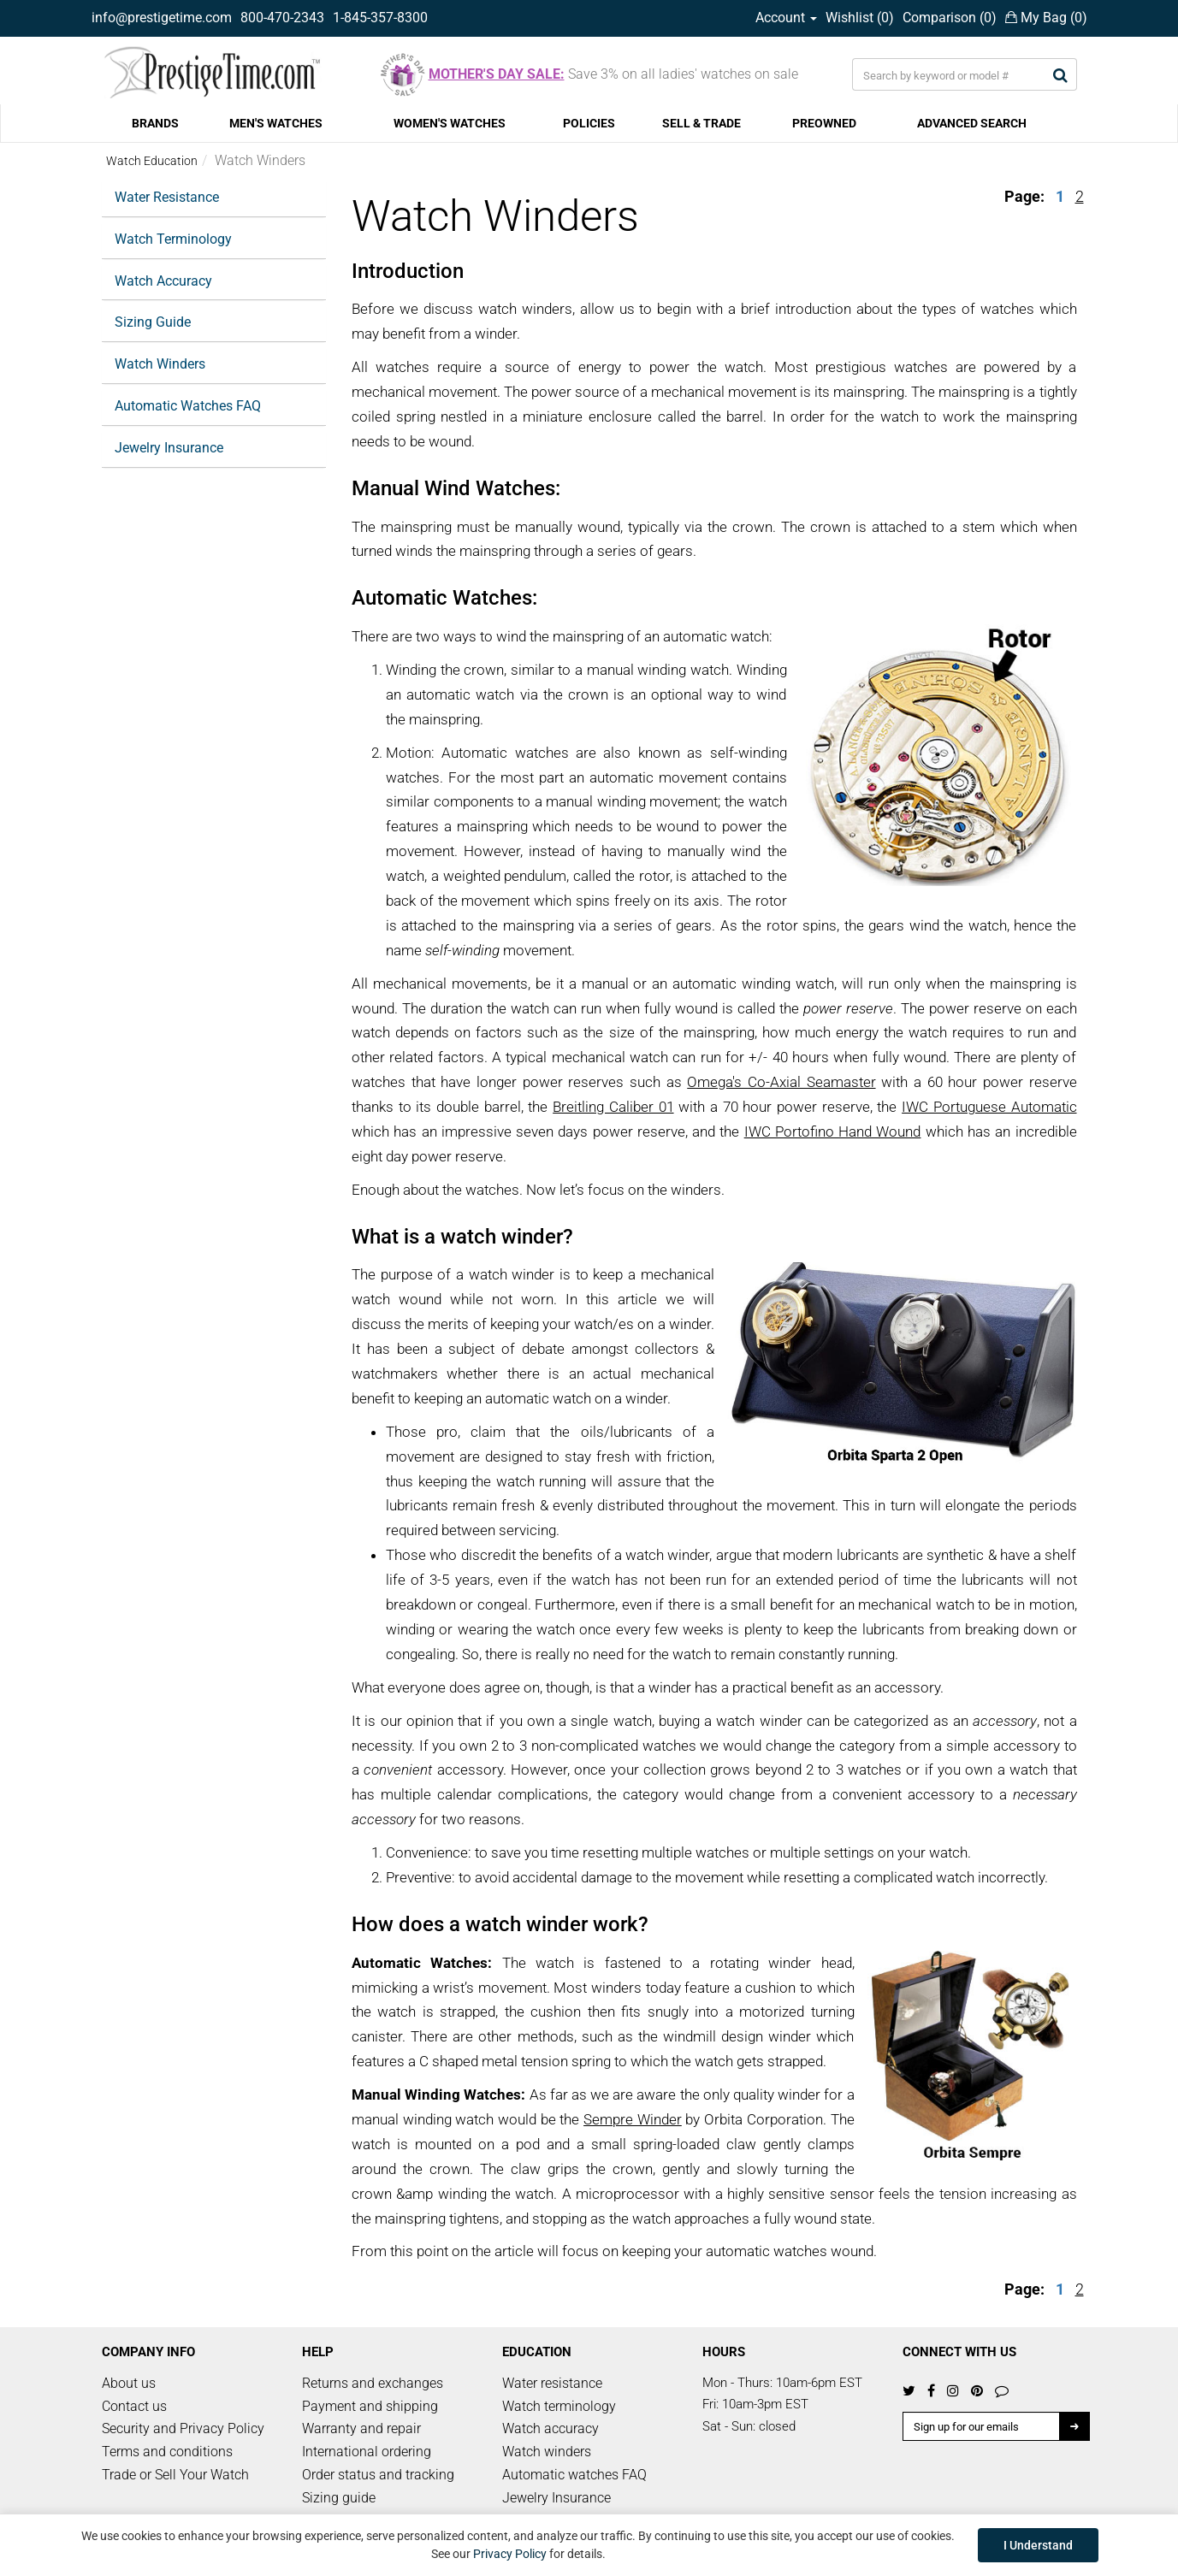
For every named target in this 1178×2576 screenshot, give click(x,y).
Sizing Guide (153, 322)
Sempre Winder (632, 2119)
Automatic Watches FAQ (188, 406)
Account (786, 17)
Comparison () (950, 17)
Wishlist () (860, 17)
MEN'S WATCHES (276, 123)
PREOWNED (824, 123)
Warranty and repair (361, 2428)
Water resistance (552, 2383)
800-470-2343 (282, 17)
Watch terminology (559, 2406)
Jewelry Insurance (169, 448)
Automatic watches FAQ (574, 2475)
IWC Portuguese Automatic (989, 1106)
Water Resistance (167, 197)
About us (129, 2383)
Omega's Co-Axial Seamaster (781, 1081)
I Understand (1038, 2545)
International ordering (366, 2451)
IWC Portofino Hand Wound (832, 1131)
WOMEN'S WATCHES (450, 123)
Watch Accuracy (163, 281)
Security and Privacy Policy (183, 2428)
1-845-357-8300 (380, 17)
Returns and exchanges (372, 2383)
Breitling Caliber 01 (613, 1106)
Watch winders (546, 2451)
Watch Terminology (173, 239)
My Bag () (1046, 17)
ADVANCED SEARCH (972, 123)
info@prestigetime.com (162, 17)
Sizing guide (339, 2498)
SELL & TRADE (701, 123)
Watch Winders (160, 364)
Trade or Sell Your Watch (175, 2475)
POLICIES (589, 123)
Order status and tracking (378, 2475)
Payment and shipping (370, 2406)
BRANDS (155, 123)
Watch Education (152, 161)
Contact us (134, 2406)
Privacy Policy (510, 2554)
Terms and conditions (167, 2451)
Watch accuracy (550, 2428)
